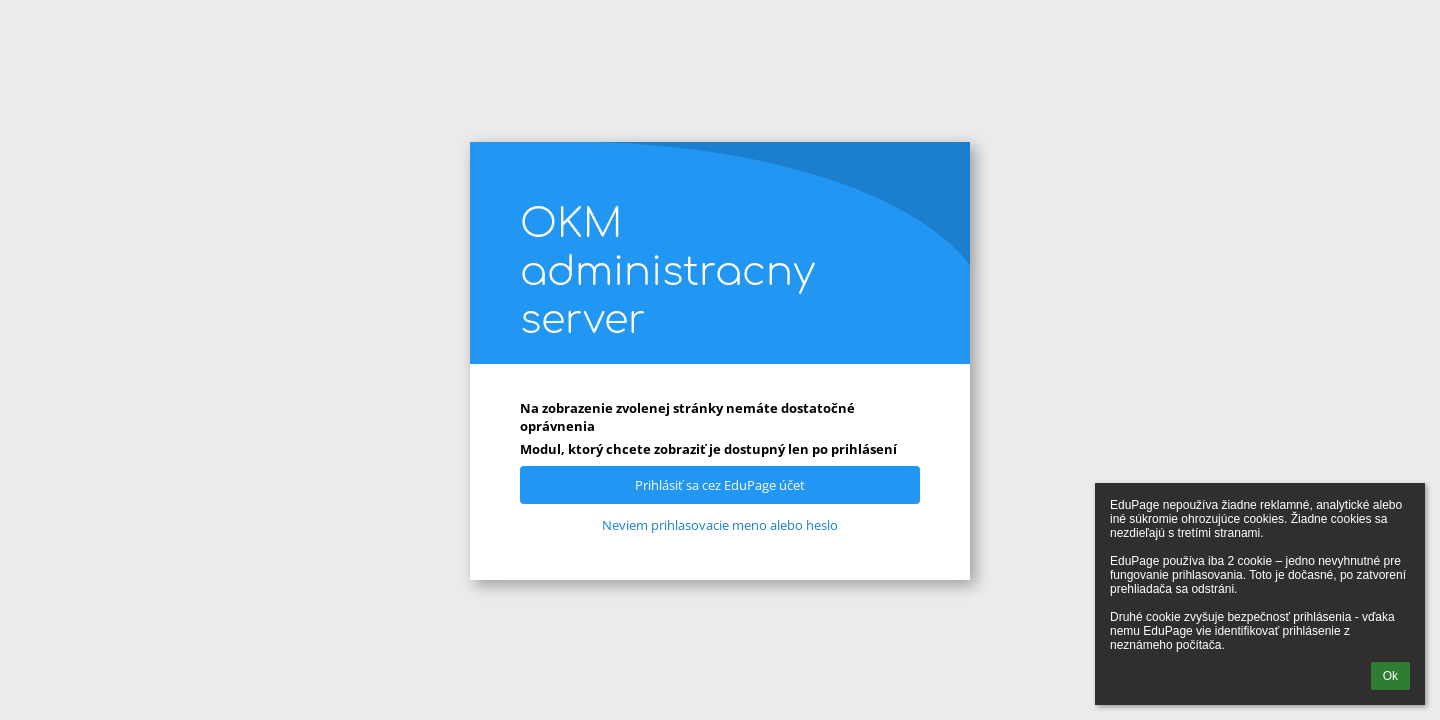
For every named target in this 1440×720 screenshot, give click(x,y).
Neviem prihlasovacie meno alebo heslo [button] (720, 525)
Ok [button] (1390, 676)
